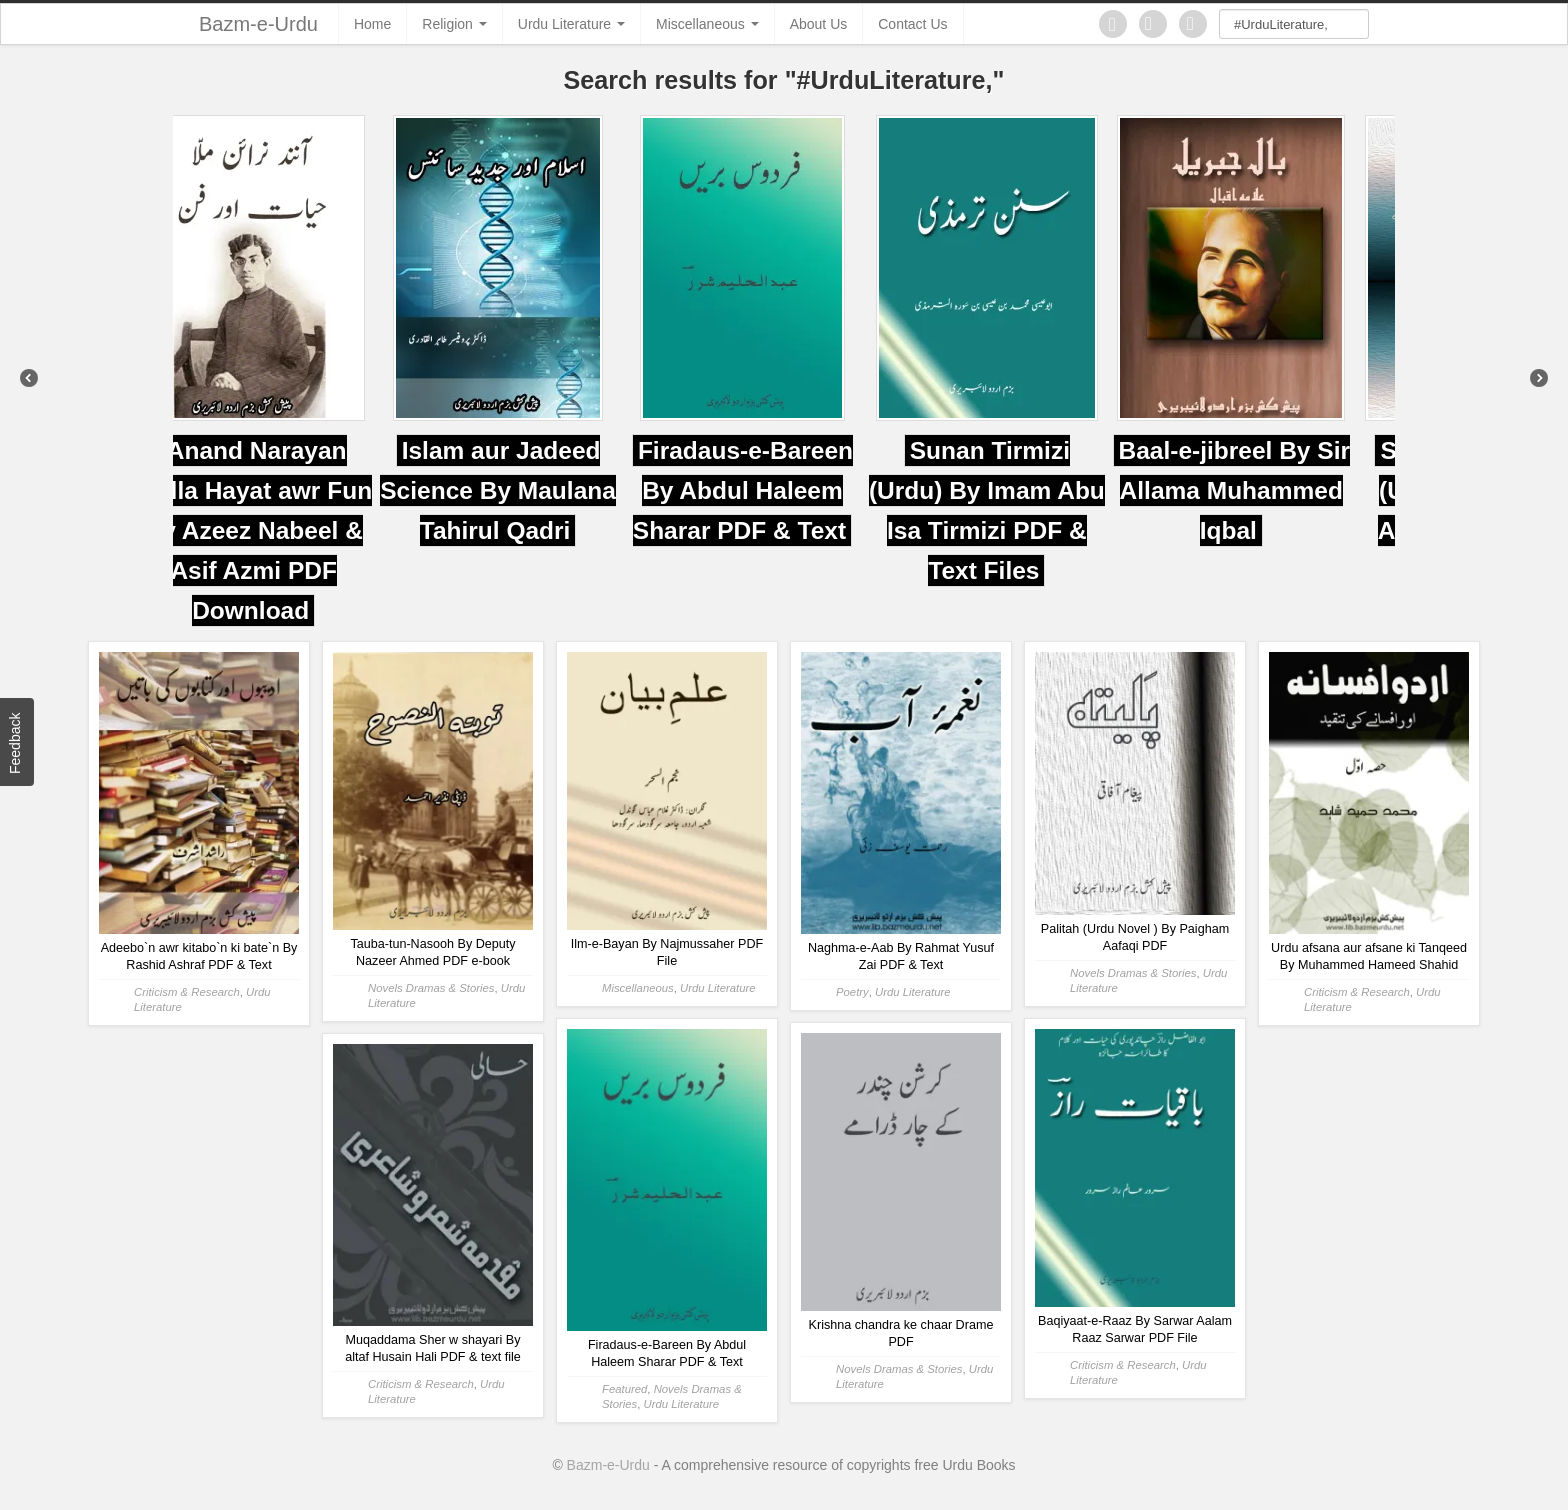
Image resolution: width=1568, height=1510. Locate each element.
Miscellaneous (707, 24)
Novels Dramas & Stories (431, 988)
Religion (454, 24)
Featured (624, 1389)
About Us (819, 24)
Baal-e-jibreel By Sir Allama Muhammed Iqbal (1275, 490)
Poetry (852, 992)
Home (372, 24)
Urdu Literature (571, 24)
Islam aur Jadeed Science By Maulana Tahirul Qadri (540, 490)
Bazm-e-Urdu (258, 24)
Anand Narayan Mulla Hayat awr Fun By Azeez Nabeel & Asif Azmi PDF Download (295, 530)
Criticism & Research (187, 992)
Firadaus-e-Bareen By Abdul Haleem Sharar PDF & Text (784, 490)
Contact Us (912, 24)
